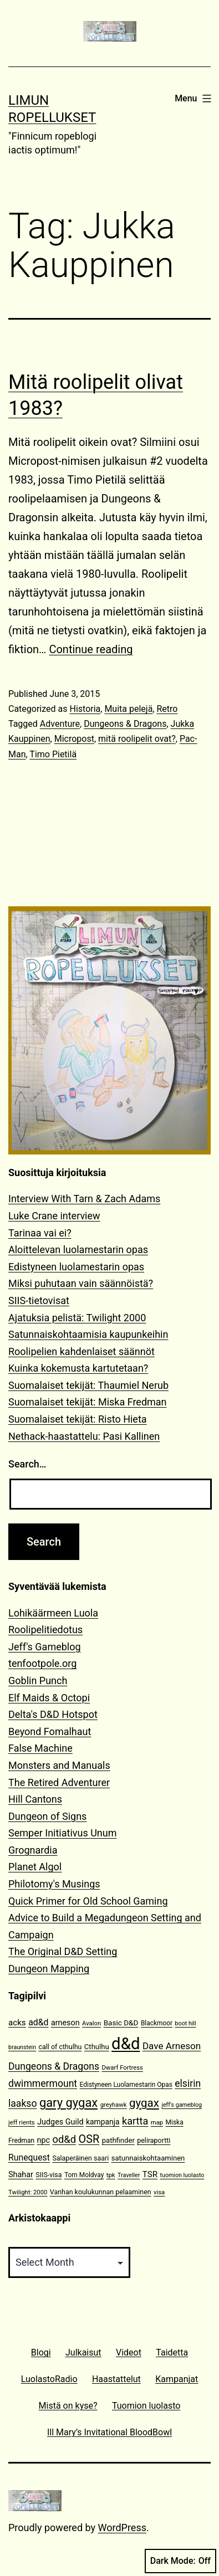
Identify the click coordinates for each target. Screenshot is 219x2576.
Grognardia (33, 1850)
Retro (166, 709)
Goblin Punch (37, 1680)
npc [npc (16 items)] (43, 2140)
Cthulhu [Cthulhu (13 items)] (96, 2047)
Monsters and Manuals (59, 1765)
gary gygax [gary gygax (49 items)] (68, 2103)
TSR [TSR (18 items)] (149, 2174)
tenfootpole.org (42, 1663)
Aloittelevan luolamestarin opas (78, 1249)
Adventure (60, 724)
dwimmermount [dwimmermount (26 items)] (42, 2083)
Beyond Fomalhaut (49, 1731)
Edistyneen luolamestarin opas (76, 1266)
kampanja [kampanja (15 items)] (103, 2121)
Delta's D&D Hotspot (53, 1714)
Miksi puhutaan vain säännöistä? (80, 1283)
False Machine (40, 1748)
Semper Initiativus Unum (62, 1833)
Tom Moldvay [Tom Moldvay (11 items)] (84, 2175)
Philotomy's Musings (54, 1884)
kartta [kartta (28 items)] (135, 2121)
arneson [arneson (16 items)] (65, 2023)
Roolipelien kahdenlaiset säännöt (81, 1351)
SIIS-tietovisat (38, 1300)
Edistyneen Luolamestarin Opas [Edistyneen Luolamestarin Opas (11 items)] (126, 2084)
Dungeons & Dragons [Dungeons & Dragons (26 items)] (53, 2066)
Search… (27, 1464)
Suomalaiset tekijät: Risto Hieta (77, 1419)
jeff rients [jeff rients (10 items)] (21, 2122)
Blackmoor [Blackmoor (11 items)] (156, 2023)
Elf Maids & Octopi (49, 1697)
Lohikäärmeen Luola (53, 1613)
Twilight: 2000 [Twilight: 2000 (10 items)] (27, 2192)
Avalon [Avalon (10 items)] (91, 2023)
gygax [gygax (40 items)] (144, 2103)
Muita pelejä (128, 709)
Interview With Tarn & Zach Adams (84, 1198)
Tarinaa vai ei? (40, 1233)
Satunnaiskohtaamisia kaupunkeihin (88, 1334)
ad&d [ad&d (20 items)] (38, 2022)
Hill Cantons (35, 1799)
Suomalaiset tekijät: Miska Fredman (87, 1402)
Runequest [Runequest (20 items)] (29, 2157)
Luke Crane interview (54, 1216)
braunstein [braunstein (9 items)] (22, 2047)
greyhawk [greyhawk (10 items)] (113, 2104)
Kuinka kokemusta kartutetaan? (78, 1368)
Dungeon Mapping (48, 1968)
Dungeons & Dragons (125, 724)
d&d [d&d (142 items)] (125, 2043)
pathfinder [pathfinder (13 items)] (118, 2140)
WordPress (122, 2527)
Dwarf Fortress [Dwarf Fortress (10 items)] (121, 2067)
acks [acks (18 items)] (17, 2023)
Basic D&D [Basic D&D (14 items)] (121, 2022)
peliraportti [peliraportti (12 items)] (153, 2140)
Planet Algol (35, 1866)
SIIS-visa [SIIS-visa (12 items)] (48, 2174)
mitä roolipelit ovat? (137, 738)
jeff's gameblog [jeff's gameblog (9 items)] (181, 2104)
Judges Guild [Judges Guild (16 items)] (60, 2122)
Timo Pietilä (53, 754)
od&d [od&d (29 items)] (64, 2139)
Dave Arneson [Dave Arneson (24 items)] (171, 2045)
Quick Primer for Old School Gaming (88, 1901)
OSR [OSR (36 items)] (89, 2139)
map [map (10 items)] (157, 2122)
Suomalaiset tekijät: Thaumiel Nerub (88, 1385)
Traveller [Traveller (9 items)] (129, 2175)
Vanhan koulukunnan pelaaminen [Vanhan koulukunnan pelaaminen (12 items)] (100, 2192)
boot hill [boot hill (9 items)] (185, 2023)
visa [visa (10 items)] (159, 2192)
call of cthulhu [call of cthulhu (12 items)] (60, 2047)
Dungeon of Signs (47, 1816)
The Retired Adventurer (59, 1782)
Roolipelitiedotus (45, 1629)
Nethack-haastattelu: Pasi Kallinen (84, 1436)
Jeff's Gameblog (44, 1647)
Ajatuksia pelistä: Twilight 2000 (77, 1317)
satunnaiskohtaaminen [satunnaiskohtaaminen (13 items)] (148, 2158)
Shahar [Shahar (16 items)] (20, 2174)
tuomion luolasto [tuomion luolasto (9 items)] (182, 2175)
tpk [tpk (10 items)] (110, 2175)
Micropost (74, 738)
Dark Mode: (180, 2561)
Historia (84, 709)
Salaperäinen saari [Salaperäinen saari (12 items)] (80, 2158)
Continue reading (91, 649)
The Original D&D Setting (62, 1951)
